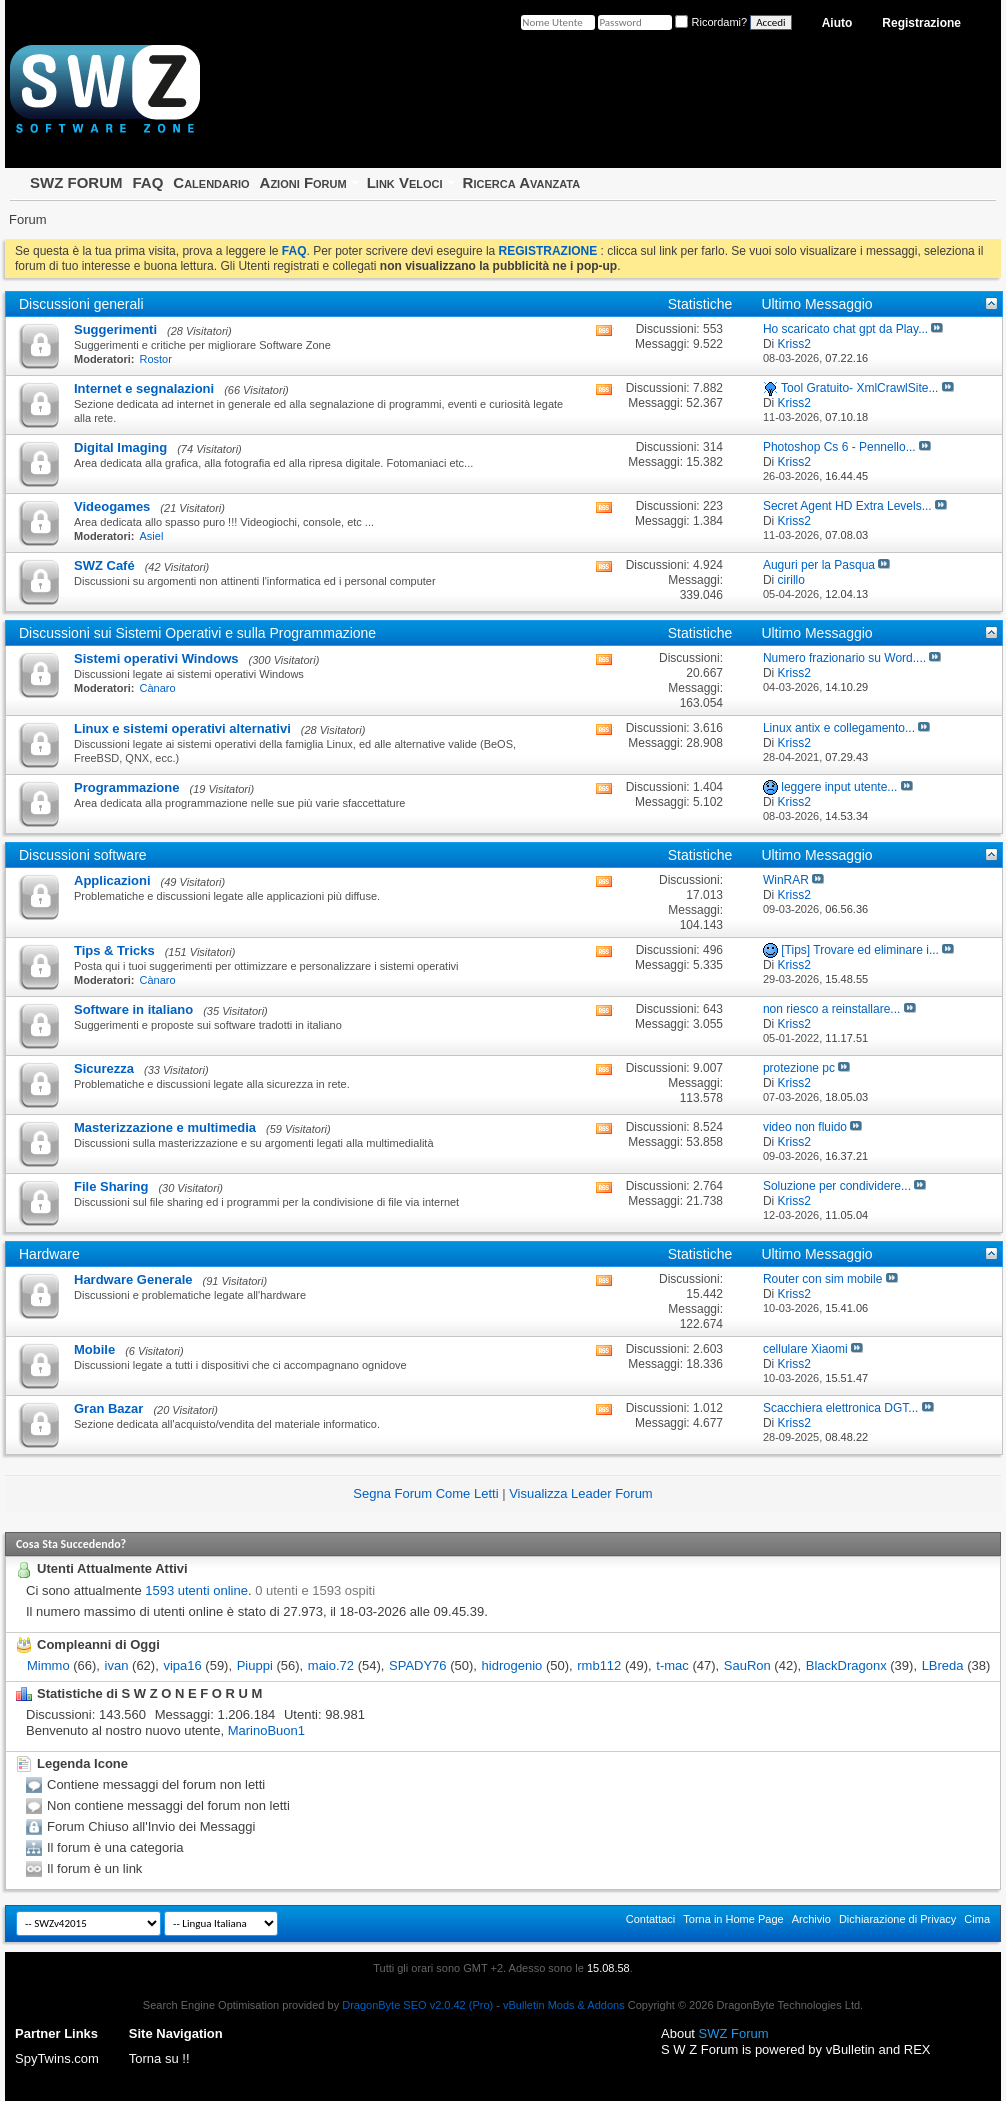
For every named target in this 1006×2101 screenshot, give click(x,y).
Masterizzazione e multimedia (165, 1127)
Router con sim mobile (822, 1279)
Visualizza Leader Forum (581, 1493)
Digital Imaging (120, 447)
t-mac (672, 1665)
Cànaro (158, 688)
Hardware (49, 1254)
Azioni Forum (303, 182)
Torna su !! (159, 2058)
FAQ (147, 182)
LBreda (943, 1665)
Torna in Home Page (733, 1919)
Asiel (152, 536)
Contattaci (651, 1919)
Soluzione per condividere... (837, 1186)
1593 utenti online (196, 1590)
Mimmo (48, 1665)
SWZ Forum (734, 2033)
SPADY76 (418, 1665)
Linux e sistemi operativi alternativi (182, 728)
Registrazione (921, 23)
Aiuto (837, 23)
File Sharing (111, 1186)
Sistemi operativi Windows (156, 658)
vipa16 (182, 1665)
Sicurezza (104, 1068)
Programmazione (126, 787)
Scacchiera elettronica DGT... (840, 1408)
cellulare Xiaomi (805, 1349)
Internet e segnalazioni (144, 388)
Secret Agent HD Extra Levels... (847, 506)
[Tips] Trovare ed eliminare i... (860, 950)
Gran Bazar (108, 1408)
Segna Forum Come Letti (425, 1493)
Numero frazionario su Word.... (844, 658)
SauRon (747, 1665)
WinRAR (786, 880)
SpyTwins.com (57, 2058)
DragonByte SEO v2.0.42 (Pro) (417, 2005)
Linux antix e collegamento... (839, 728)
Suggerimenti (115, 329)
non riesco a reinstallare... (831, 1009)
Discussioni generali (81, 304)
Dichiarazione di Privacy (897, 1919)
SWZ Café (104, 565)
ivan (117, 1665)
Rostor (156, 359)
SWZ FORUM (76, 182)
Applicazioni (112, 880)
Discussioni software (83, 855)
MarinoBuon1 (266, 1730)
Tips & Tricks (114, 950)
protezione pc (799, 1068)
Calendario (211, 182)
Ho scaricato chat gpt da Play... (845, 329)
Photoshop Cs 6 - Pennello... (839, 447)
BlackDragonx (846, 1665)
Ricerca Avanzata (522, 182)
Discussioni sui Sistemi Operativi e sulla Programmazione (197, 633)
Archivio (811, 1919)
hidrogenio (512, 1665)
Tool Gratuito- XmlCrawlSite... (859, 388)
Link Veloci (405, 182)
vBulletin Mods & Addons (564, 2005)
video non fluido (805, 1127)
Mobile (94, 1349)
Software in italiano (133, 1009)
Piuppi (255, 1665)
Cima (977, 1919)
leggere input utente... (839, 787)
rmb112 (599, 1665)
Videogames (112, 506)
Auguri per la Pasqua (819, 565)
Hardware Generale (133, 1279)
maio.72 (331, 1665)
